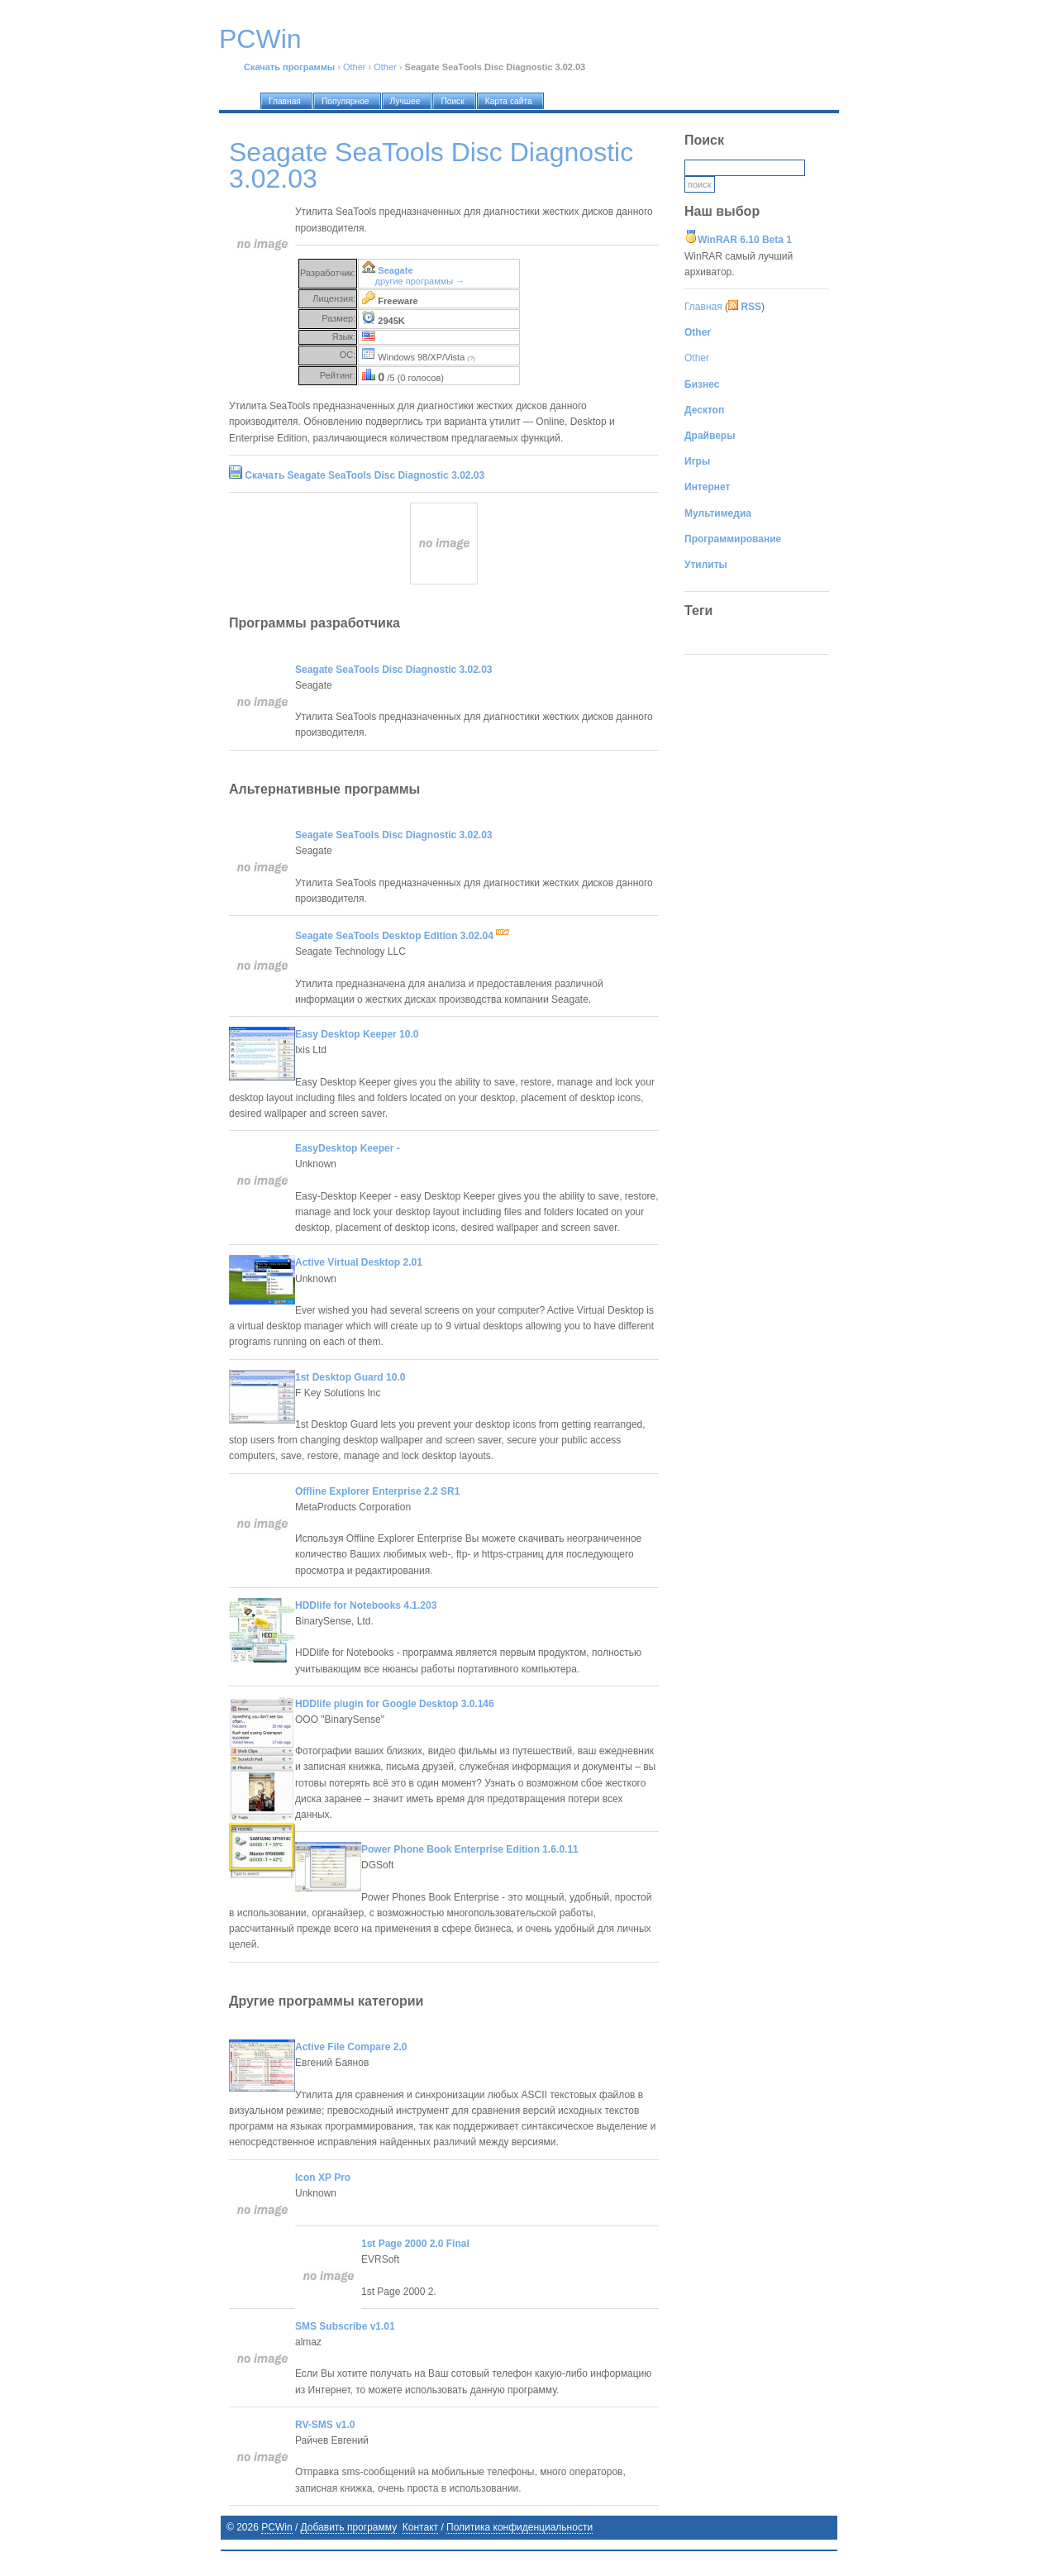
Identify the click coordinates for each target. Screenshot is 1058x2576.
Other (354, 67)
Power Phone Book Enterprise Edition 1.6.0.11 (470, 1849)
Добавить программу (349, 2527)
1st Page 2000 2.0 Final (415, 2243)
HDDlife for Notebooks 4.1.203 (365, 1605)
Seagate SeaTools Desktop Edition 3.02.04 (402, 936)
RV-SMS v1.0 (325, 2425)
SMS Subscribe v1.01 (345, 2326)
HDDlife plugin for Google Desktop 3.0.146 (394, 1704)
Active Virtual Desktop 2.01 (358, 1262)
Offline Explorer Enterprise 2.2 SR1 (377, 1491)
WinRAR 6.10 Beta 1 (745, 240)
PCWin (276, 2527)
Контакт (420, 2527)
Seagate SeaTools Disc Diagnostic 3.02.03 (394, 669)
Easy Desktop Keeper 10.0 (356, 1034)
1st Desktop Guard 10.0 (350, 1377)
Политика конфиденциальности (519, 2527)
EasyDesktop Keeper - (347, 1148)
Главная (703, 306)
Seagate (395, 270)
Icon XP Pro (322, 2177)
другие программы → (420, 281)
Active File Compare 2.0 (351, 2047)
